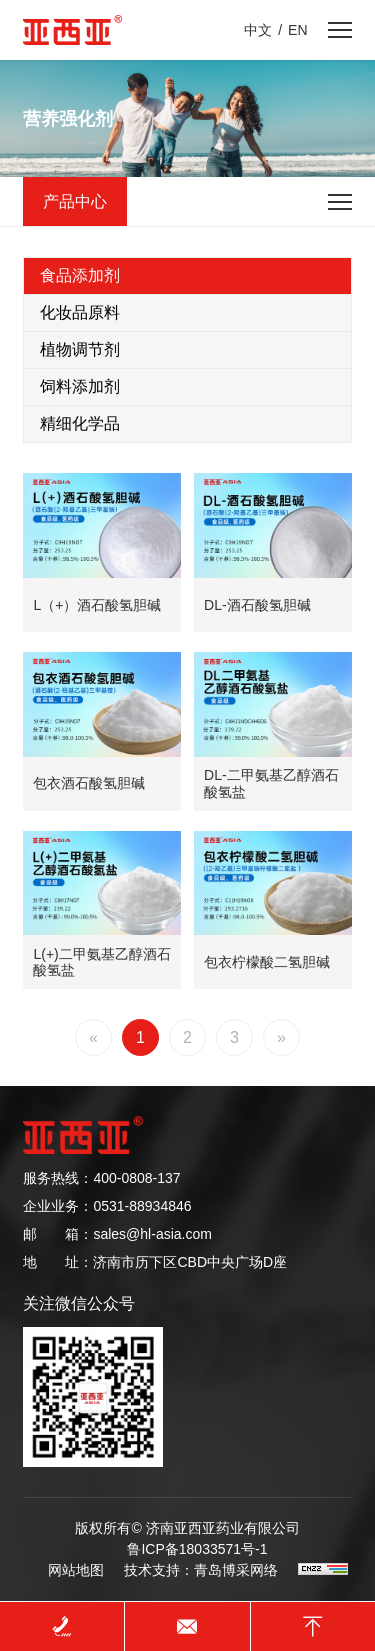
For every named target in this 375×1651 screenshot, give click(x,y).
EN (297, 30)
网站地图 (76, 1570)
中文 (258, 30)
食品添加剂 (80, 275)
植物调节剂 (80, 349)
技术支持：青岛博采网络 (201, 1570)
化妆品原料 (80, 312)
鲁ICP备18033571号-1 (197, 1549)
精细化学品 (80, 423)
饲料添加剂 (80, 386)
